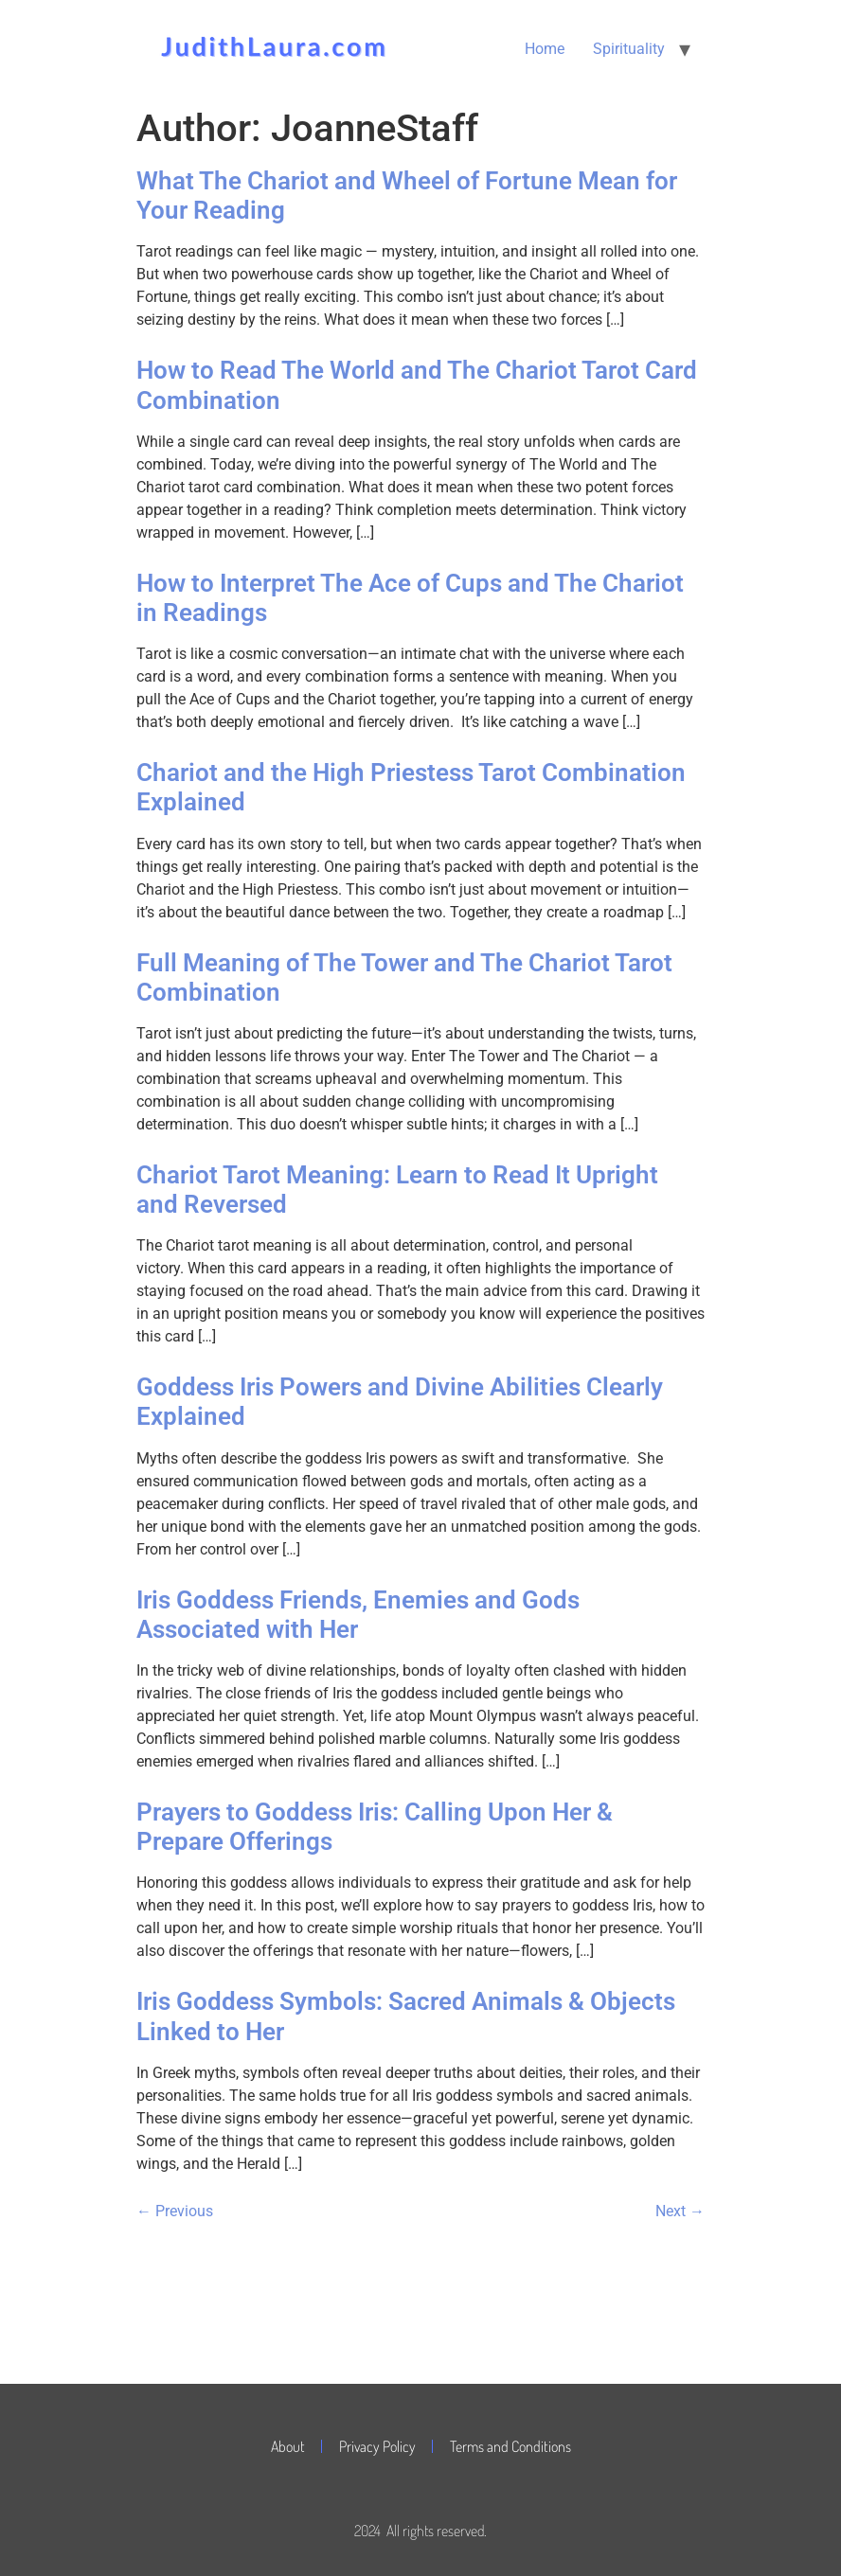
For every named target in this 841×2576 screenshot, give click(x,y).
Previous (174, 2211)
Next (680, 2211)
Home (544, 49)
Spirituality (629, 49)
